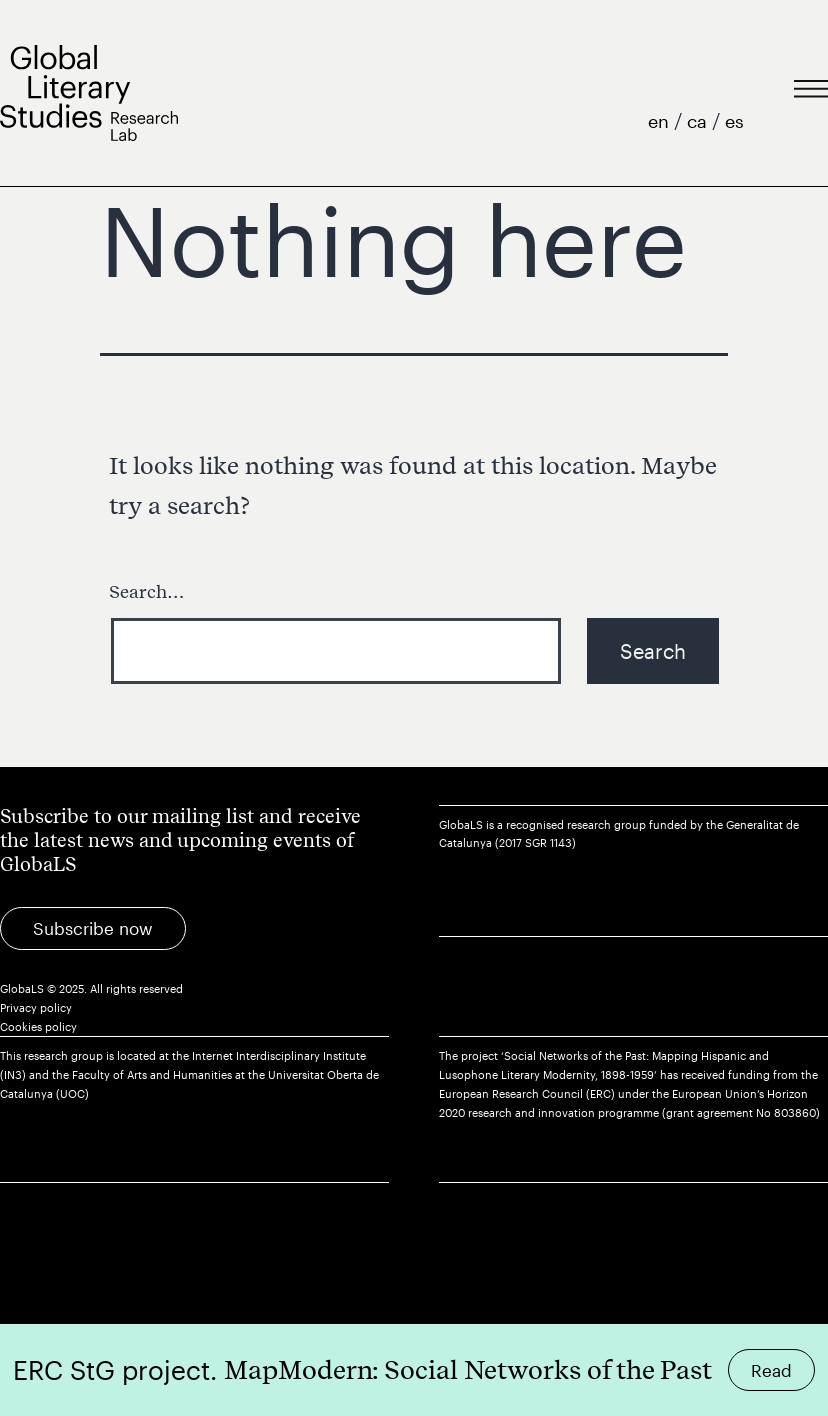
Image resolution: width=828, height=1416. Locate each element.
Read (771, 1370)
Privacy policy (36, 1007)
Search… (147, 591)
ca (699, 121)
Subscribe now (93, 928)
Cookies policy (38, 1026)
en (661, 121)
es (734, 121)
